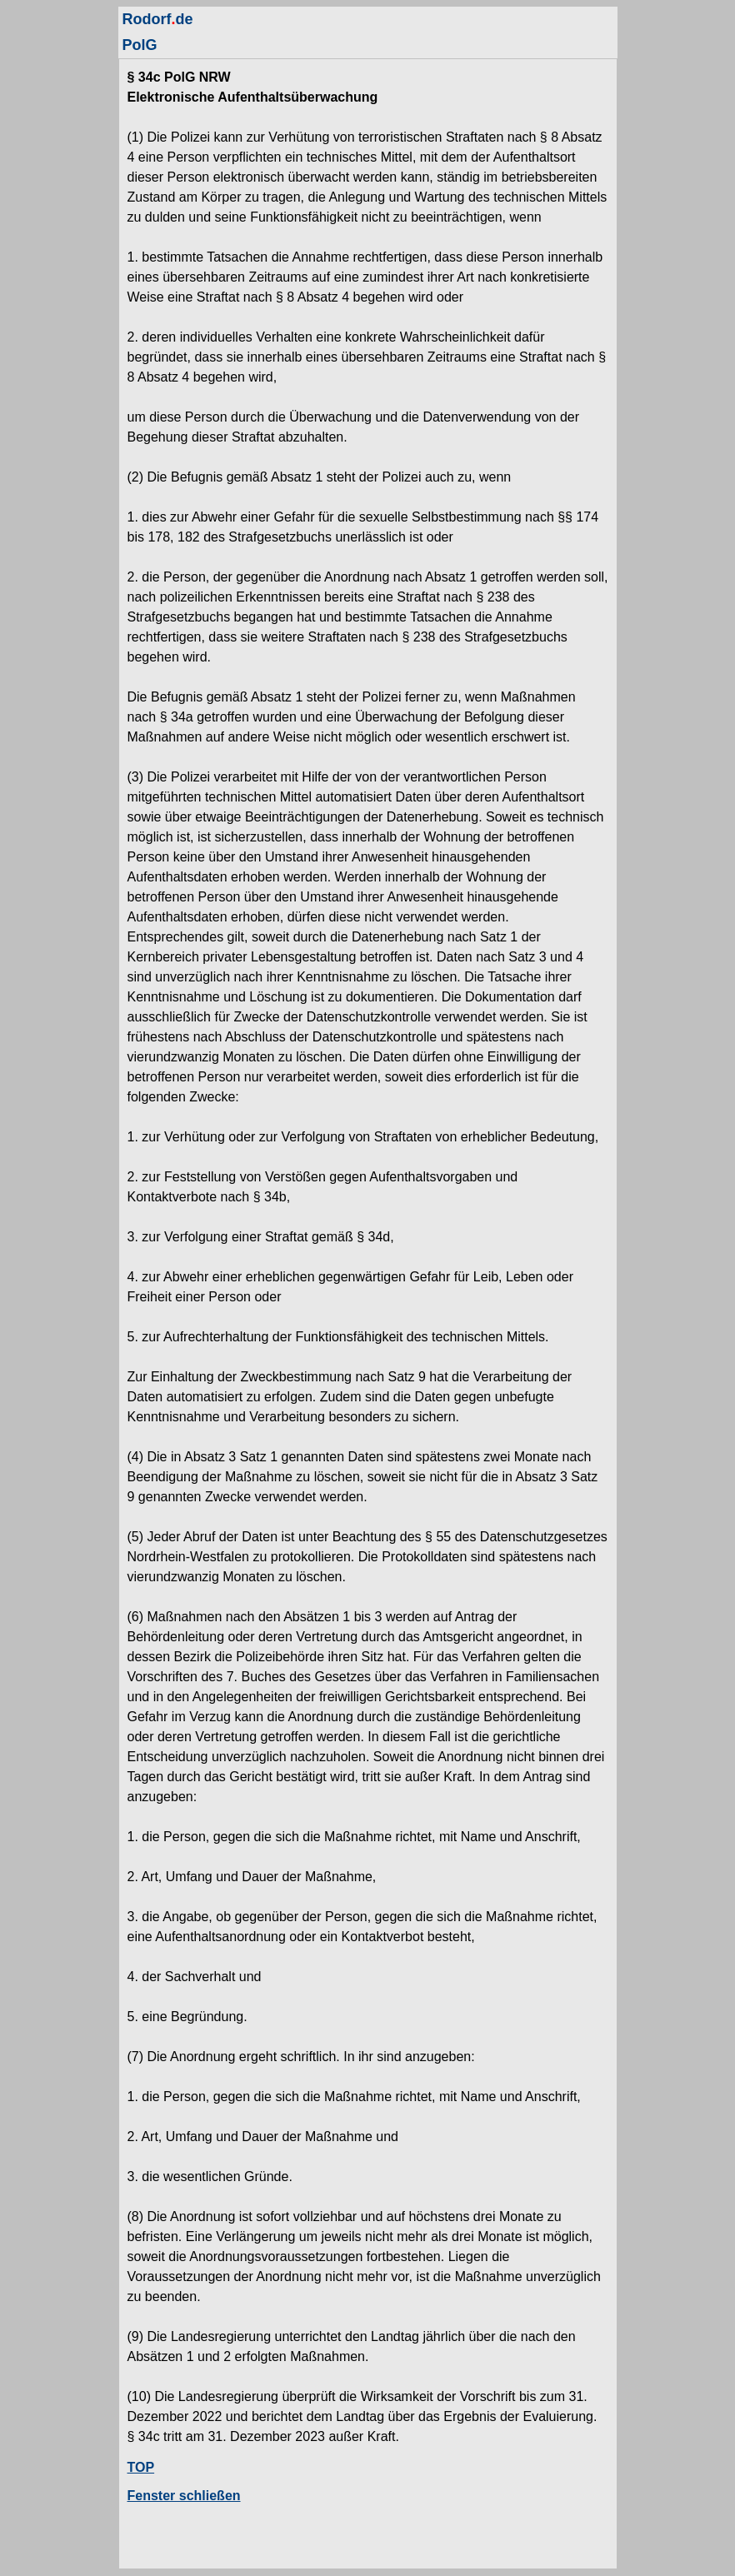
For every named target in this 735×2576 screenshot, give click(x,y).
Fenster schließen (184, 2496)
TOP (141, 2467)
